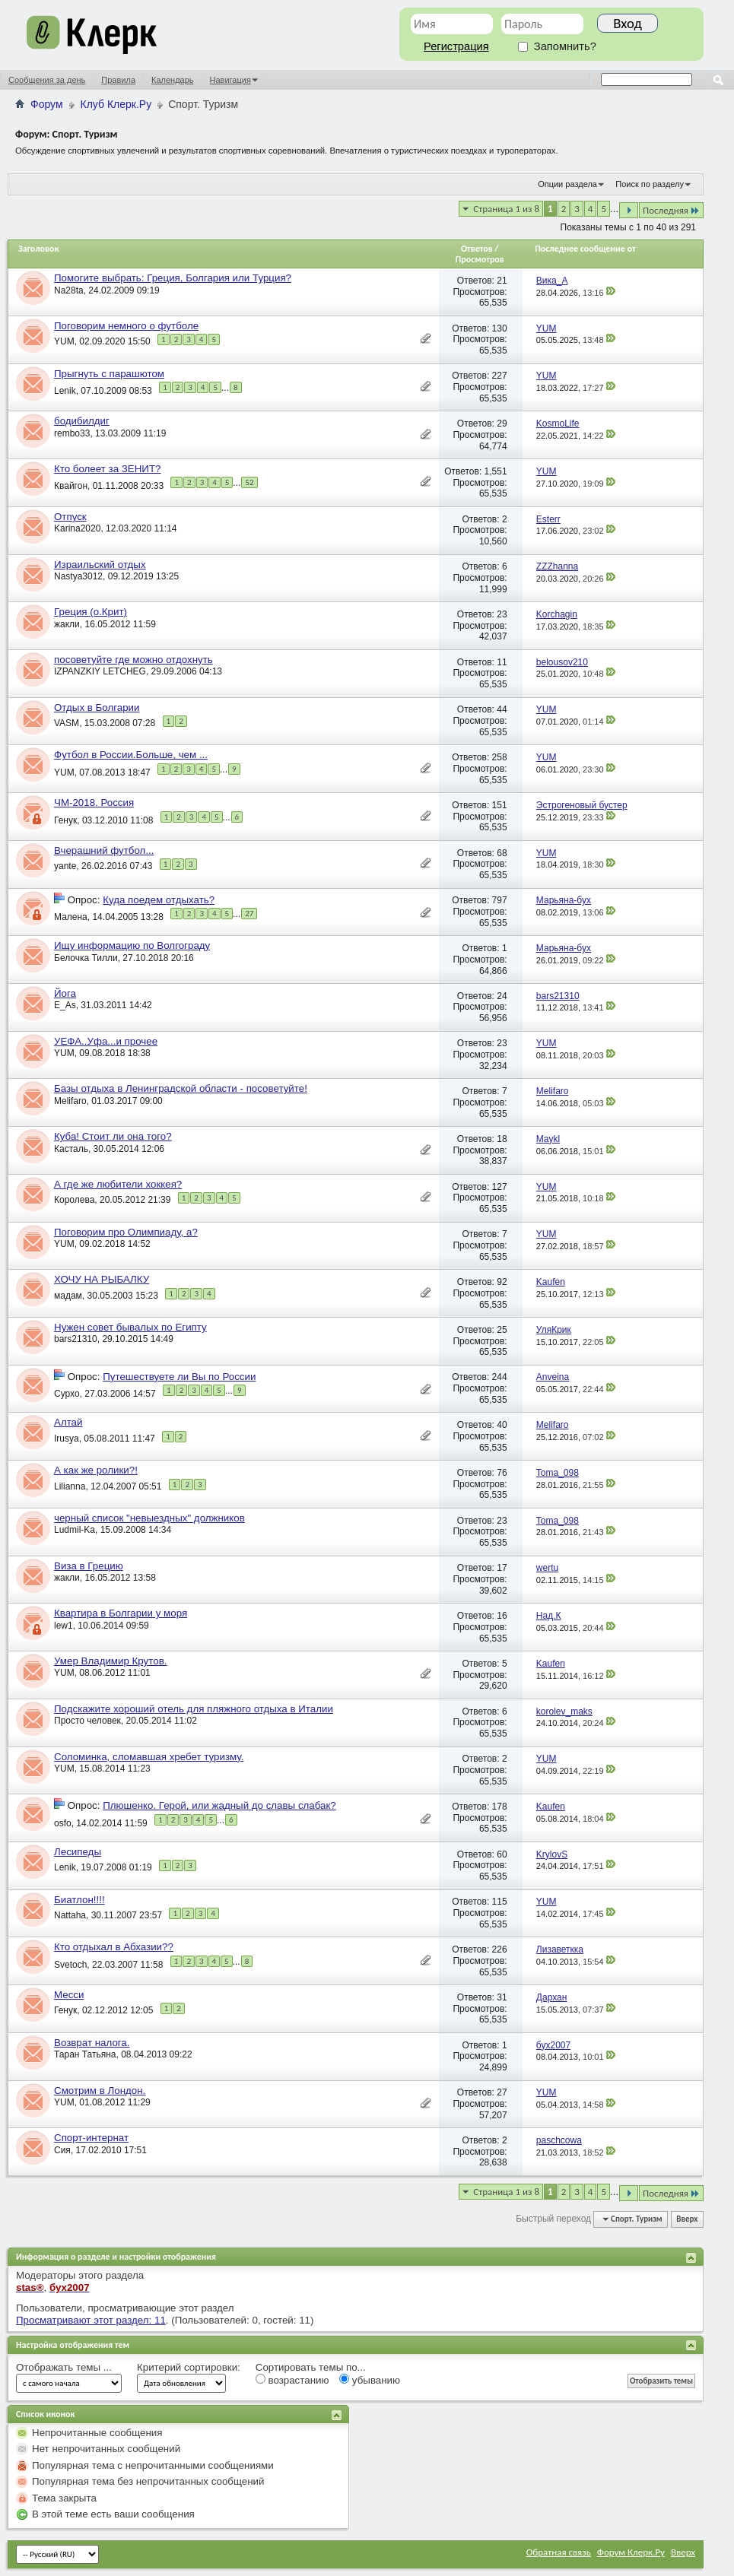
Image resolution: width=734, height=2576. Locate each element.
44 (502, 709)
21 (502, 280)
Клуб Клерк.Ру (116, 104)
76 (502, 1472)
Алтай (68, 1422)
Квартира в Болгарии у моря (120, 1613)
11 (502, 662)
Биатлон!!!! (79, 1899)
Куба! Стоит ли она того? (113, 1136)
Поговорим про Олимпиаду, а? (126, 1232)
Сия (62, 2150)
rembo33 (72, 433)
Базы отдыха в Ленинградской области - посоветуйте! (180, 1088)
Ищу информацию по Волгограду (132, 945)
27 (249, 913)
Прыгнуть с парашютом (109, 373)
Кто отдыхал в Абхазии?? (113, 1947)
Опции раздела (567, 184)
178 (499, 1806)
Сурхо (67, 1393)
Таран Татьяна (85, 2054)
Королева (74, 1199)
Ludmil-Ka (74, 1529)
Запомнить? (557, 46)
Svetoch (70, 1964)
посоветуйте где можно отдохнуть (133, 659)
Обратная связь (558, 2552)
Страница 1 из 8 (506, 208)
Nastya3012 (78, 576)
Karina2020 (77, 528)
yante (65, 866)
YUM (64, 341)
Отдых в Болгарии (96, 707)
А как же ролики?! (96, 1470)
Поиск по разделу (649, 184)
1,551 (496, 471)
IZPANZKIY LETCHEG (100, 671)
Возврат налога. (91, 2042)
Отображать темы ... (64, 2367)
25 (502, 1329)
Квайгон (70, 486)
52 (249, 482)
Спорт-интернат (91, 2137)
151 (499, 805)
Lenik (65, 390)
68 (502, 853)
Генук (65, 819)
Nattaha (70, 1915)
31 (502, 1997)
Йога (65, 993)
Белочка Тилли (86, 958)
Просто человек (87, 1720)
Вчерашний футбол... (104, 850)
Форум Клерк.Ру (631, 2552)
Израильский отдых (100, 564)
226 (499, 1949)
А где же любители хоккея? (118, 1184)
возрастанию (292, 2380)
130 (499, 328)
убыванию (369, 2380)
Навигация (230, 79)
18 (502, 1139)
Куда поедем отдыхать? (158, 900)
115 (499, 1901)
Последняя (671, 210)
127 (499, 1187)
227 (499, 375)
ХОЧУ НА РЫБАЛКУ (101, 1279)
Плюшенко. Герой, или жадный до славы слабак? (219, 1805)
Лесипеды (77, 1851)
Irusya (66, 1438)
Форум (46, 104)
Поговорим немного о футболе (126, 326)
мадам (68, 1295)
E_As (65, 1005)
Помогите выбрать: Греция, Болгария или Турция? (172, 278)
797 (499, 900)
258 (499, 757)
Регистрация (456, 46)
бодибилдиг (82, 421)
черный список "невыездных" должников (149, 1518)
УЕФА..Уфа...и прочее (105, 1041)
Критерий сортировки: (188, 2367)
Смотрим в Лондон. (99, 2090)
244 (499, 1377)
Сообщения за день (46, 79)
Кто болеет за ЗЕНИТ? (107, 468)
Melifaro (70, 1101)
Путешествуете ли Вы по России (179, 1376)
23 (502, 614)
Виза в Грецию (88, 1566)
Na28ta (69, 290)
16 (502, 1615)
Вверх (686, 2219)
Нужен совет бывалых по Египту (130, 1327)
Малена (70, 917)
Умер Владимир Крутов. (110, 1661)
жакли (67, 624)
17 (502, 1567)
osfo (62, 1822)
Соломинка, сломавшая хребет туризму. (148, 1756)
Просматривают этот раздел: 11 (91, 2320)
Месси (69, 1994)
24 (502, 996)
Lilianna (69, 1486)
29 (502, 423)
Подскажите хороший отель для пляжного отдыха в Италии (193, 1709)
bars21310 (75, 1339)
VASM (66, 723)
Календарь (172, 79)
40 (502, 1425)
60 (502, 1854)
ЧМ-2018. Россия (94, 802)
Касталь (71, 1149)
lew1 (63, 1625)
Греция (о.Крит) (90, 611)
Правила (118, 79)
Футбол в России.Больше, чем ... (131, 754)
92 (502, 1282)
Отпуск (70, 516)
